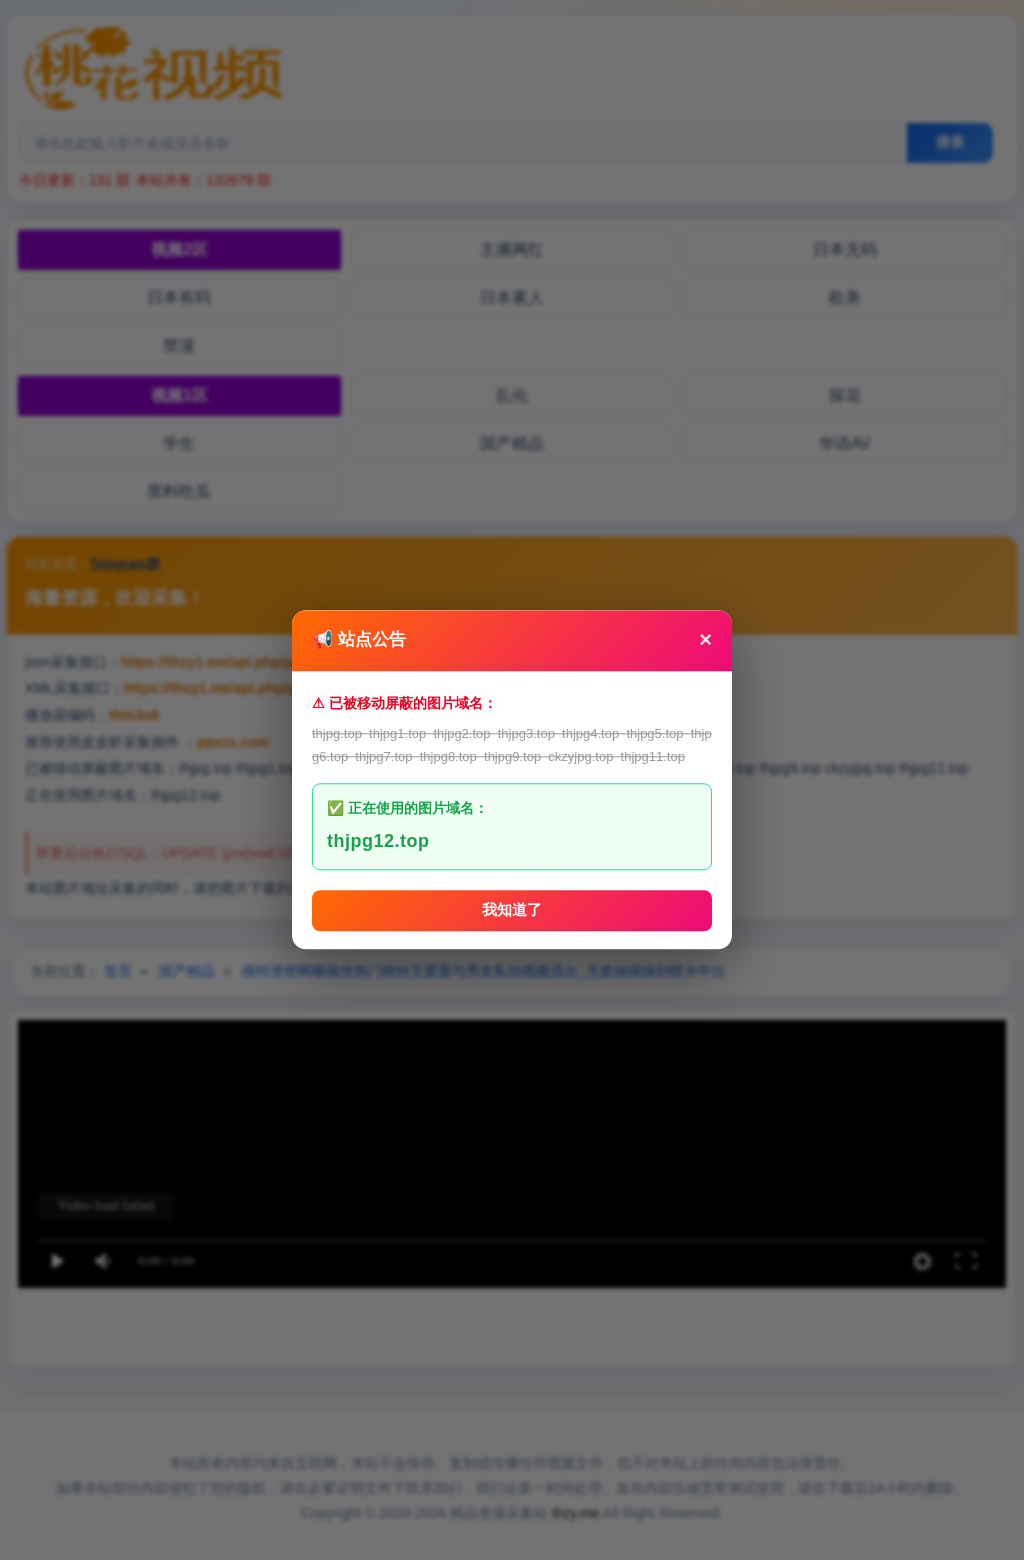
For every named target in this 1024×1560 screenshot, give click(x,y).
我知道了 (512, 910)
